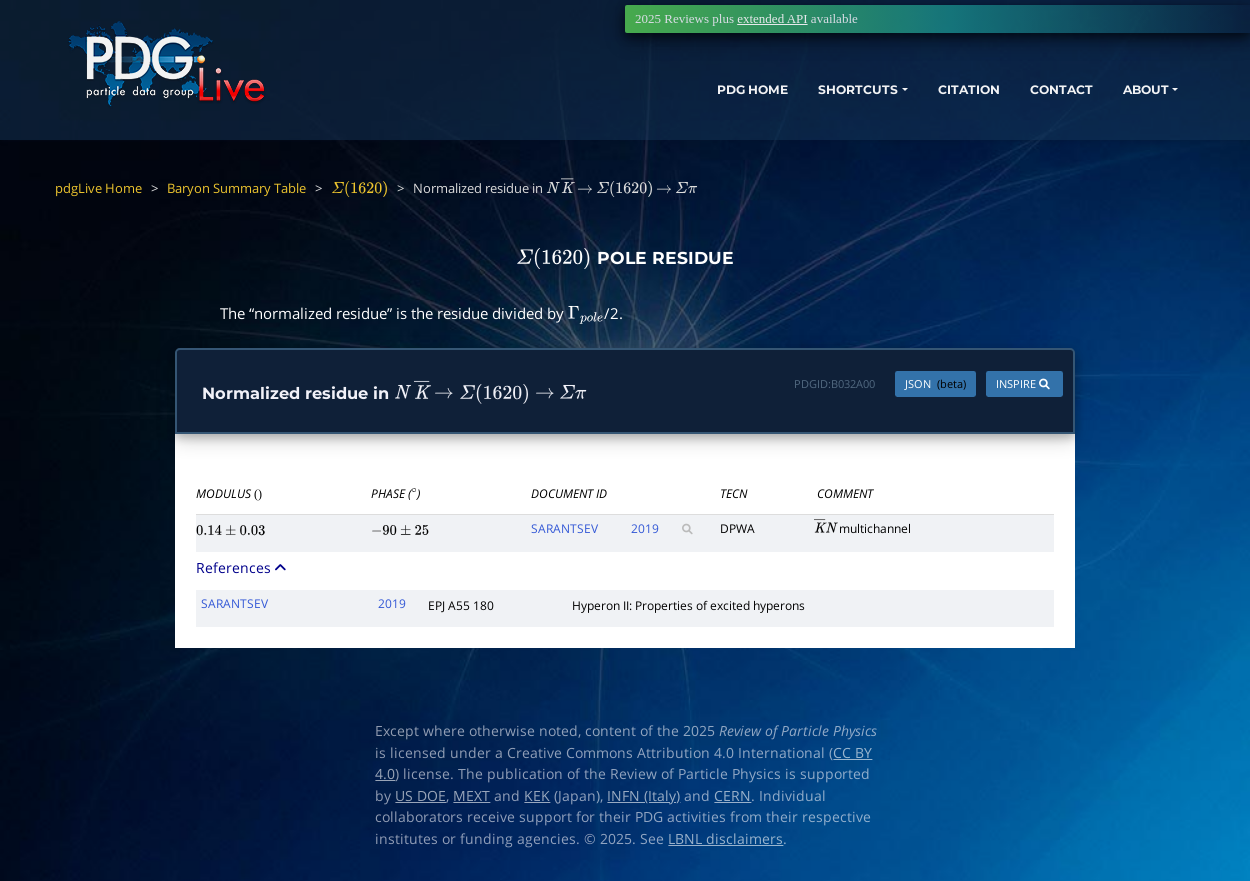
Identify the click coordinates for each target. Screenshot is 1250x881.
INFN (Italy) (643, 797)
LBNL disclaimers (725, 840)
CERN (732, 797)
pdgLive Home (98, 188)
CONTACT (999, 107)
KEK (537, 797)
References (243, 568)
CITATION (895, 107)
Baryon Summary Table (236, 188)
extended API (772, 18)
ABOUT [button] (1095, 107)
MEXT (471, 797)
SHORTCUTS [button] (768, 107)
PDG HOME (646, 107)
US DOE (420, 797)
